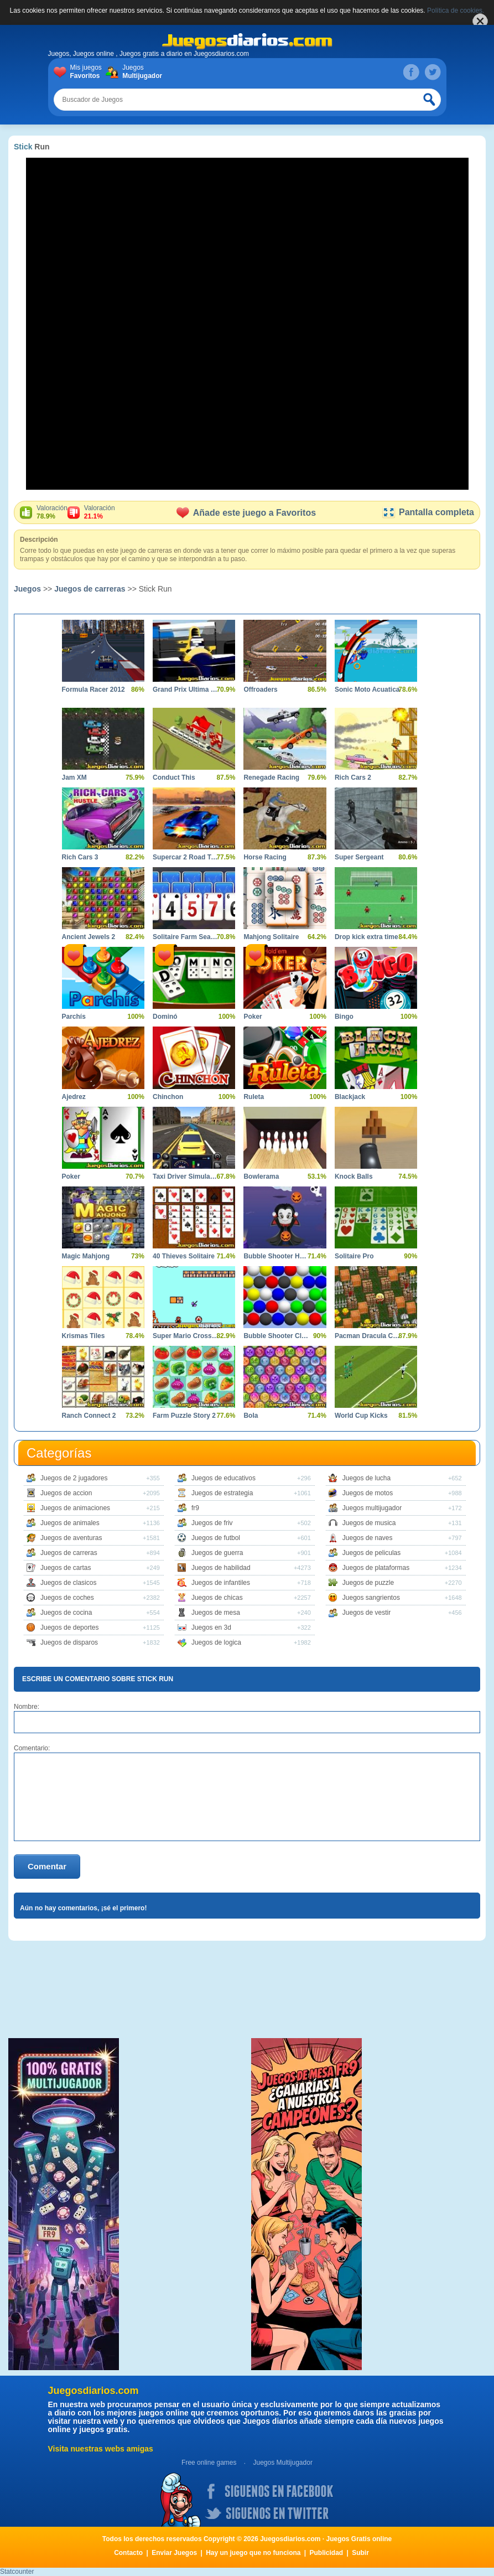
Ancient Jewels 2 (89, 937)
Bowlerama (261, 1176)
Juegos (140, 72)
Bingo (344, 1016)
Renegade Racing (271, 777)
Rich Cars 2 (353, 777)
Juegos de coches (67, 1597)
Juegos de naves (367, 1538)
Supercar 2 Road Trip (186, 857)
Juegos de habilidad (221, 1568)
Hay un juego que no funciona (253, 2553)
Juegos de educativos (223, 1478)
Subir (360, 2553)
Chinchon (168, 1097)
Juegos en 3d (211, 1627)
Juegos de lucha (366, 1478)
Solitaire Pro (354, 1256)
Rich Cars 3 (80, 857)
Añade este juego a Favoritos (246, 513)
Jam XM (74, 777)
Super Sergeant (359, 857)
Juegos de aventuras (71, 1538)
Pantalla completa (428, 512)
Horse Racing (264, 857)
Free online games (208, 2462)
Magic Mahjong (86, 1256)
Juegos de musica (369, 1523)
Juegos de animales (70, 1523)
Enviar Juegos (174, 2553)
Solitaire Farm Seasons (186, 937)
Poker (252, 1016)
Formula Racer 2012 (93, 689)
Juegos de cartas (65, 1568)
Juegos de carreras (89, 588)
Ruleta (253, 1097)
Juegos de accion (66, 1493)
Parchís (74, 1016)
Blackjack (350, 1097)
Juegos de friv (212, 1523)
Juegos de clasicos (68, 1583)
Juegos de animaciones (75, 1508)
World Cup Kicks (361, 1415)
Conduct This (174, 777)
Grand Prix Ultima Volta (186, 689)
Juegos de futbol (215, 1538)
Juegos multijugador (372, 1508)
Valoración (52, 512)
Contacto (128, 2553)
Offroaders (260, 689)
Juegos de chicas (217, 1597)
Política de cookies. (455, 10)
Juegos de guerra (217, 1553)
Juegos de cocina (66, 1612)
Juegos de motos (367, 1493)
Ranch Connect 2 (89, 1415)
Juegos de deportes (69, 1627)
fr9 (195, 1508)
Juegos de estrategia (222, 1493)
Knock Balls (354, 1176)
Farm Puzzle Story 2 (184, 1415)
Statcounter (17, 2571)
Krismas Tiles (83, 1336)
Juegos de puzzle (368, 1583)
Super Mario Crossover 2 (186, 1336)
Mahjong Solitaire (271, 937)
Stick (23, 146)
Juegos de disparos (69, 1642)
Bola (250, 1415)
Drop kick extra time (366, 937)
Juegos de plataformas (375, 1568)
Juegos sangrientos (371, 1597)
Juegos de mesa (215, 1612)
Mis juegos (88, 72)
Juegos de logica (216, 1642)
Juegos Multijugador (282, 2462)
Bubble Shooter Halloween (276, 1256)
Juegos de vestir (366, 1612)
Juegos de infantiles (220, 1583)
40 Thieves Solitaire (184, 1256)
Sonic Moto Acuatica (367, 689)
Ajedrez (74, 1097)
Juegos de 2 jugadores (73, 1478)
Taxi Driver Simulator (186, 1176)
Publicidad (327, 2553)
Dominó (165, 1016)
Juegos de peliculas (371, 1553)
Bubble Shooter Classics (276, 1336)
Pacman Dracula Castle (368, 1336)
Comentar (47, 1866)
